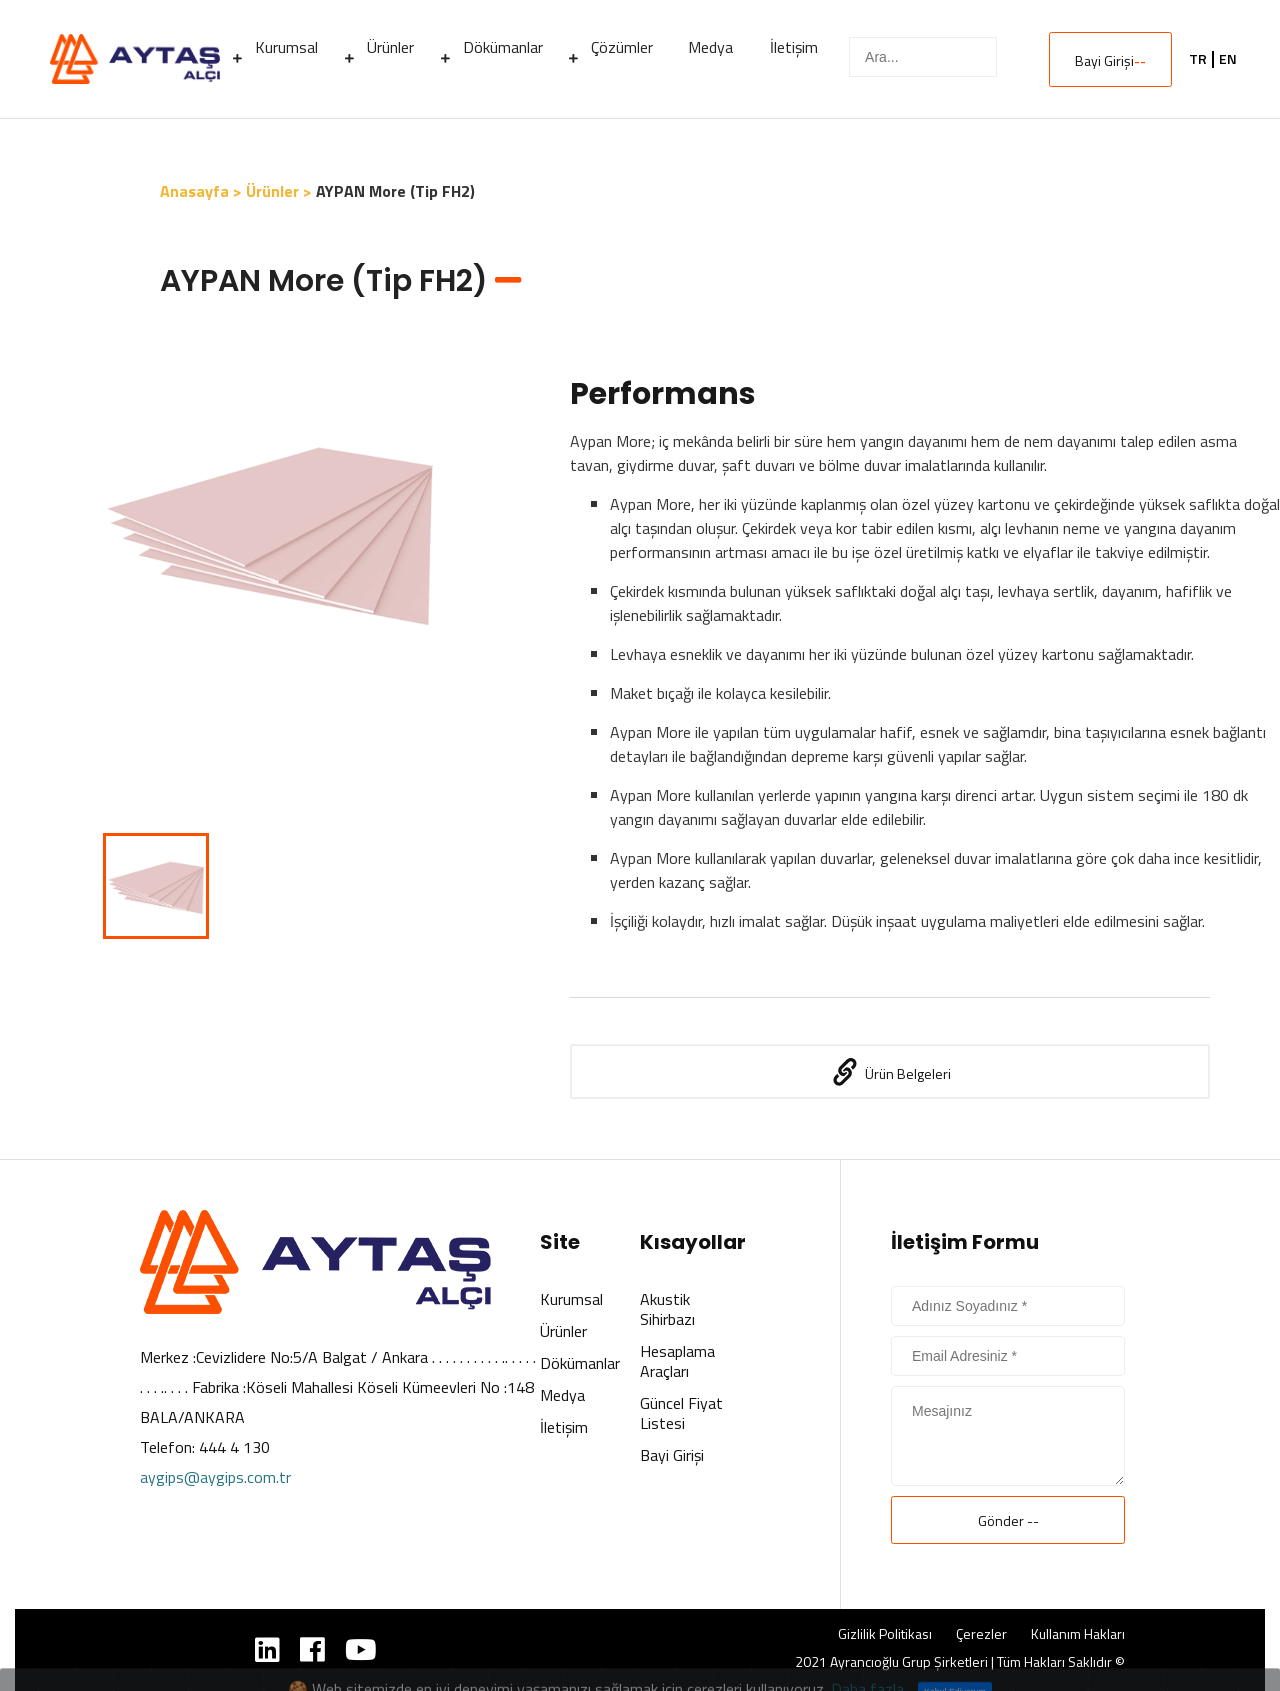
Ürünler (563, 1331)
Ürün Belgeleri (890, 1072)
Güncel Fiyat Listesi (681, 1413)
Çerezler (981, 1634)
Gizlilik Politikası (885, 1634)
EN (1228, 59)
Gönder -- (1008, 1520)
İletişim (564, 1427)
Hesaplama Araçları (677, 1361)
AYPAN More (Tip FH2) (395, 191)
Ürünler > (279, 191)
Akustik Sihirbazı (667, 1309)
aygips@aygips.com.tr (215, 1477)
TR (1198, 59)
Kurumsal (571, 1299)
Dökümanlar (580, 1363)
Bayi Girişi (1110, 60)
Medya (562, 1395)
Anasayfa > (201, 191)
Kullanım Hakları (1078, 1634)
